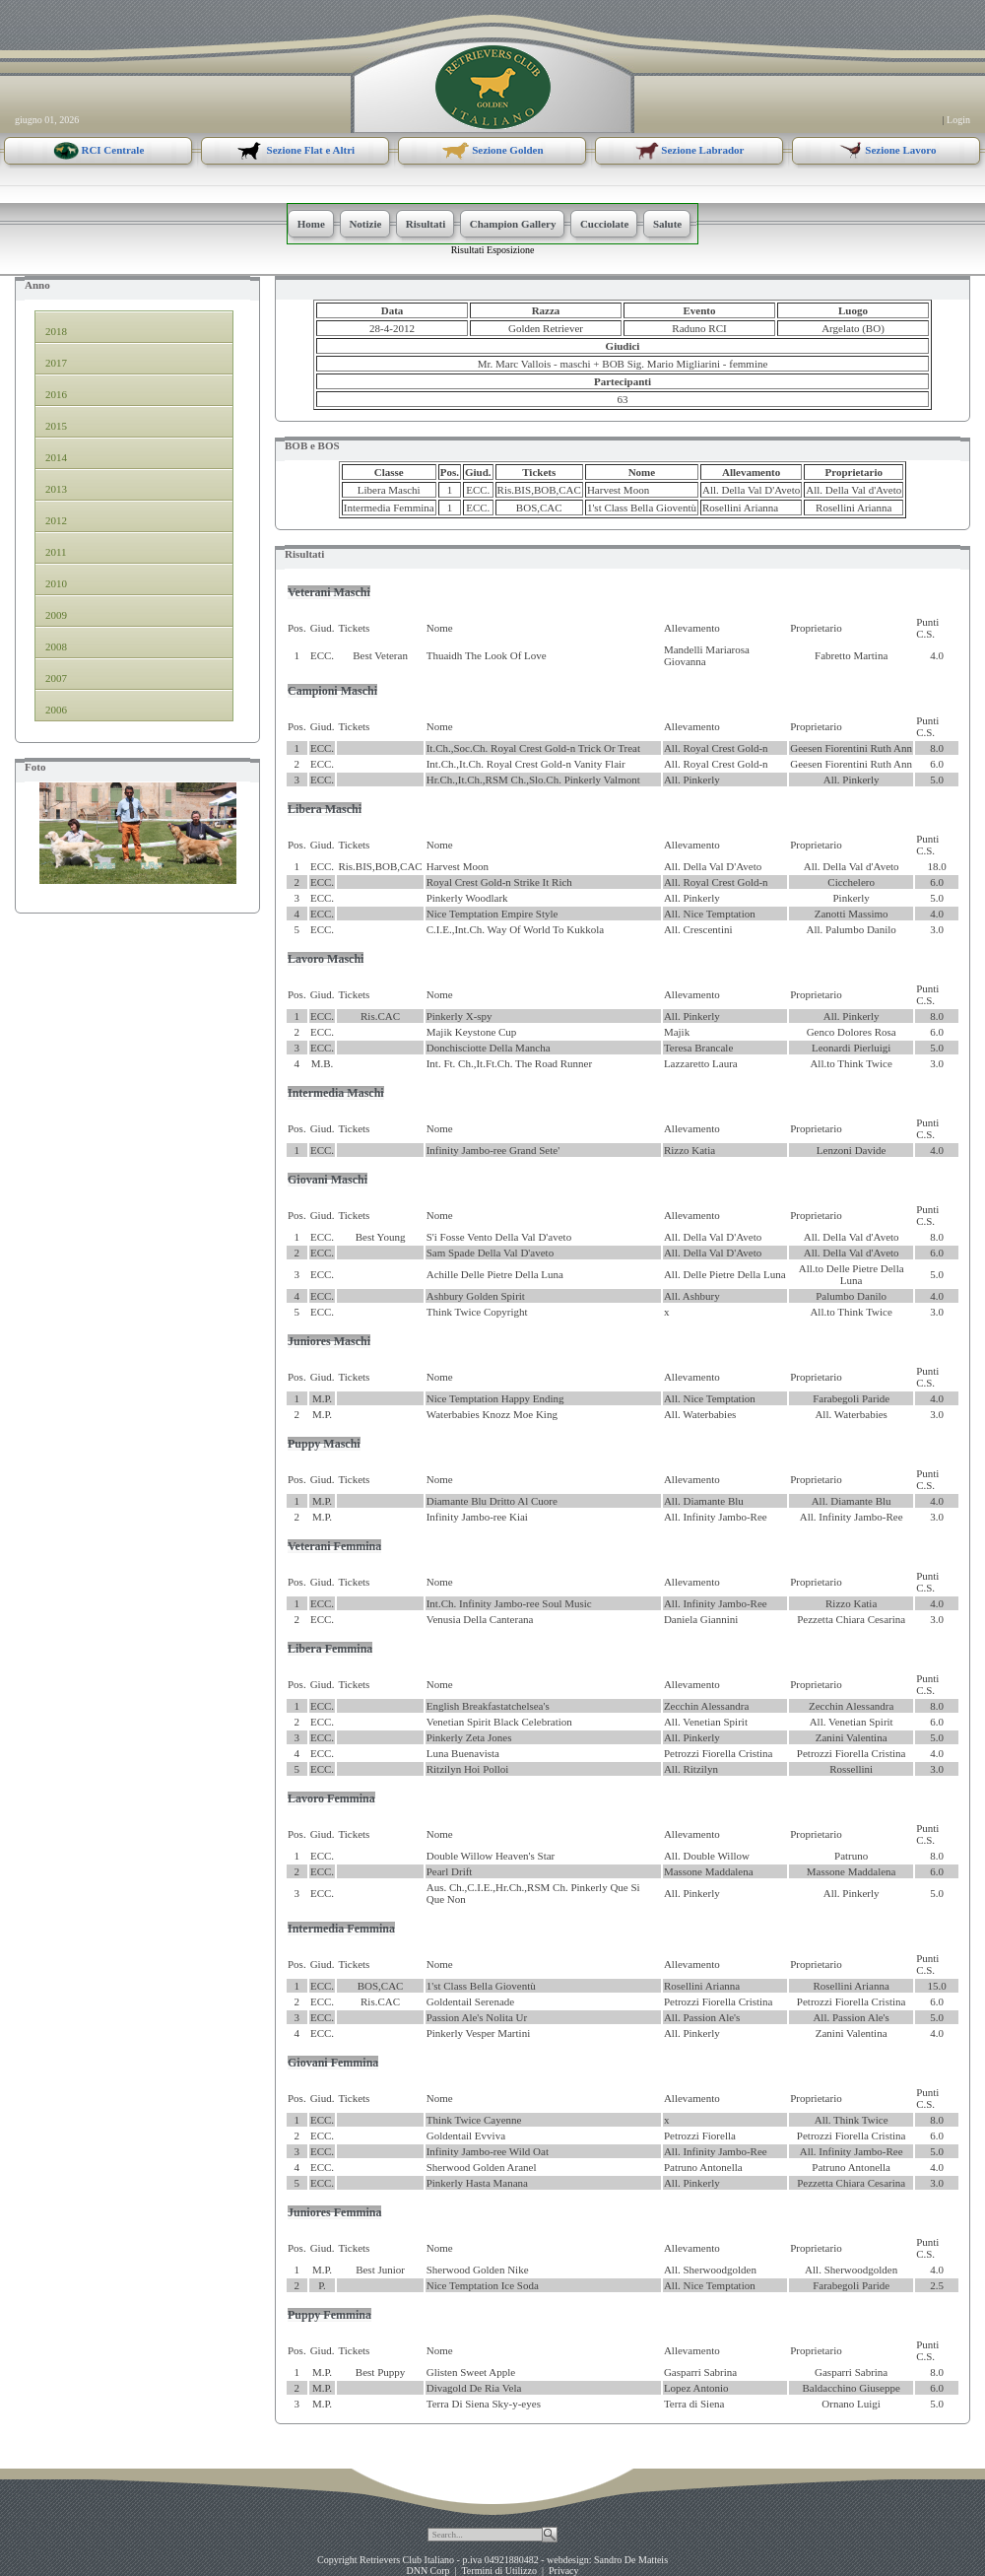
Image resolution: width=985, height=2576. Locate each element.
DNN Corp (427, 2570)
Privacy (564, 2570)
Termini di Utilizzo (499, 2570)
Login (958, 119)
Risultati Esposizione (493, 249)
